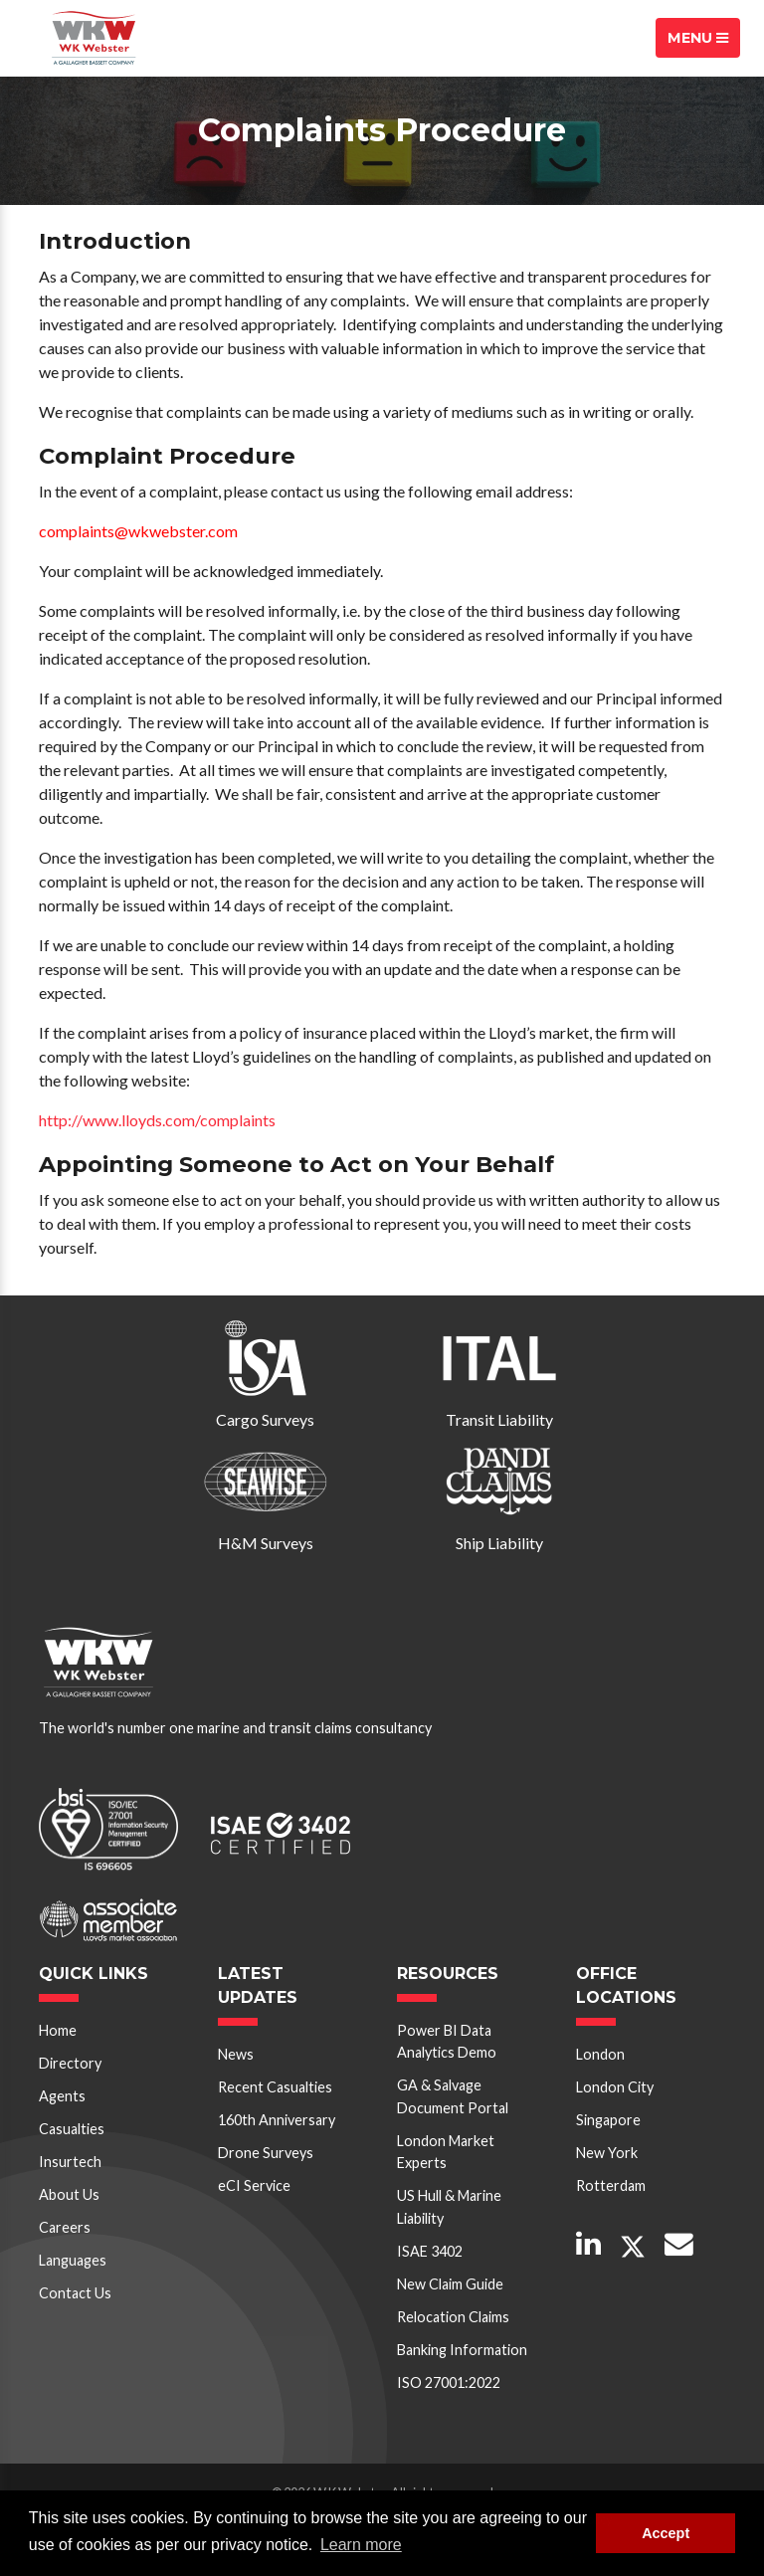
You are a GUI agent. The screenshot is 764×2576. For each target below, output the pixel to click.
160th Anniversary (276, 2119)
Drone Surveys (265, 2152)
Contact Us (75, 2292)
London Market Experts (445, 2151)
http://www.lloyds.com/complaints (157, 1119)
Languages (72, 2260)
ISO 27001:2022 (448, 2382)
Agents (62, 2095)
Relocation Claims (453, 2316)
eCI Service (254, 2185)
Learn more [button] (361, 2544)
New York (607, 2152)
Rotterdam (611, 2185)
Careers (65, 2227)
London (600, 2054)
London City (615, 2087)
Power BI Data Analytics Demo (446, 2041)
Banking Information (462, 2349)
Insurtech (70, 2161)
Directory (70, 2063)
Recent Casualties (275, 2087)
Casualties (71, 2128)
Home (58, 2030)
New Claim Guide (450, 2284)
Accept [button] (665, 2533)
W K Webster (93, 38)
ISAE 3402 (430, 2251)
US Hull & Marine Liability (449, 2206)
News (236, 2054)
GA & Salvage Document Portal (452, 2096)
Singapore (608, 2119)
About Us (69, 2194)
